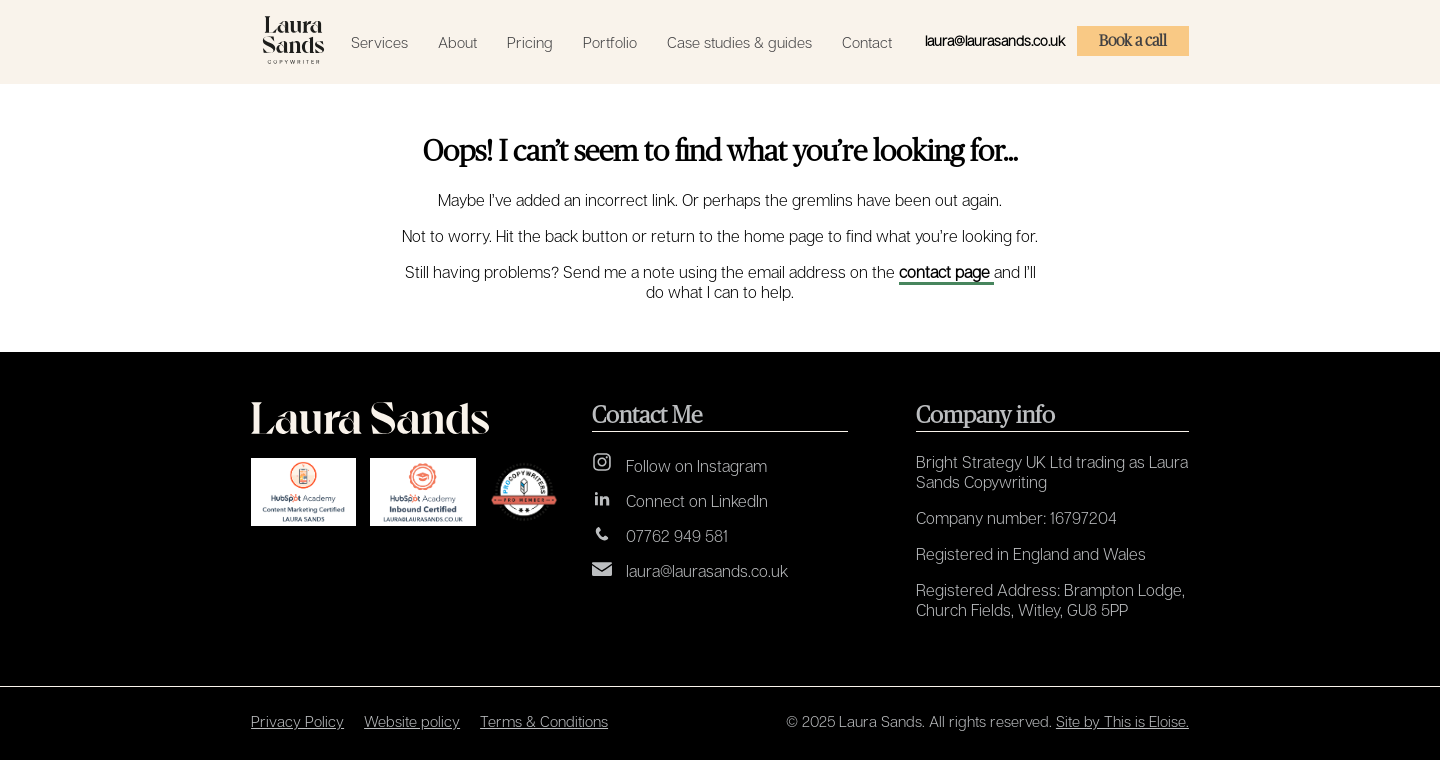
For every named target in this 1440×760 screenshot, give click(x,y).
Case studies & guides (739, 42)
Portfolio (610, 42)
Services (379, 42)
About (457, 42)
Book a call (1133, 41)
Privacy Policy (297, 721)
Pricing (530, 42)
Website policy (412, 721)
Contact (867, 42)
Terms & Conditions (544, 721)
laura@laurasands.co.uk (995, 40)
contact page (946, 272)
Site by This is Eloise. (1122, 721)
